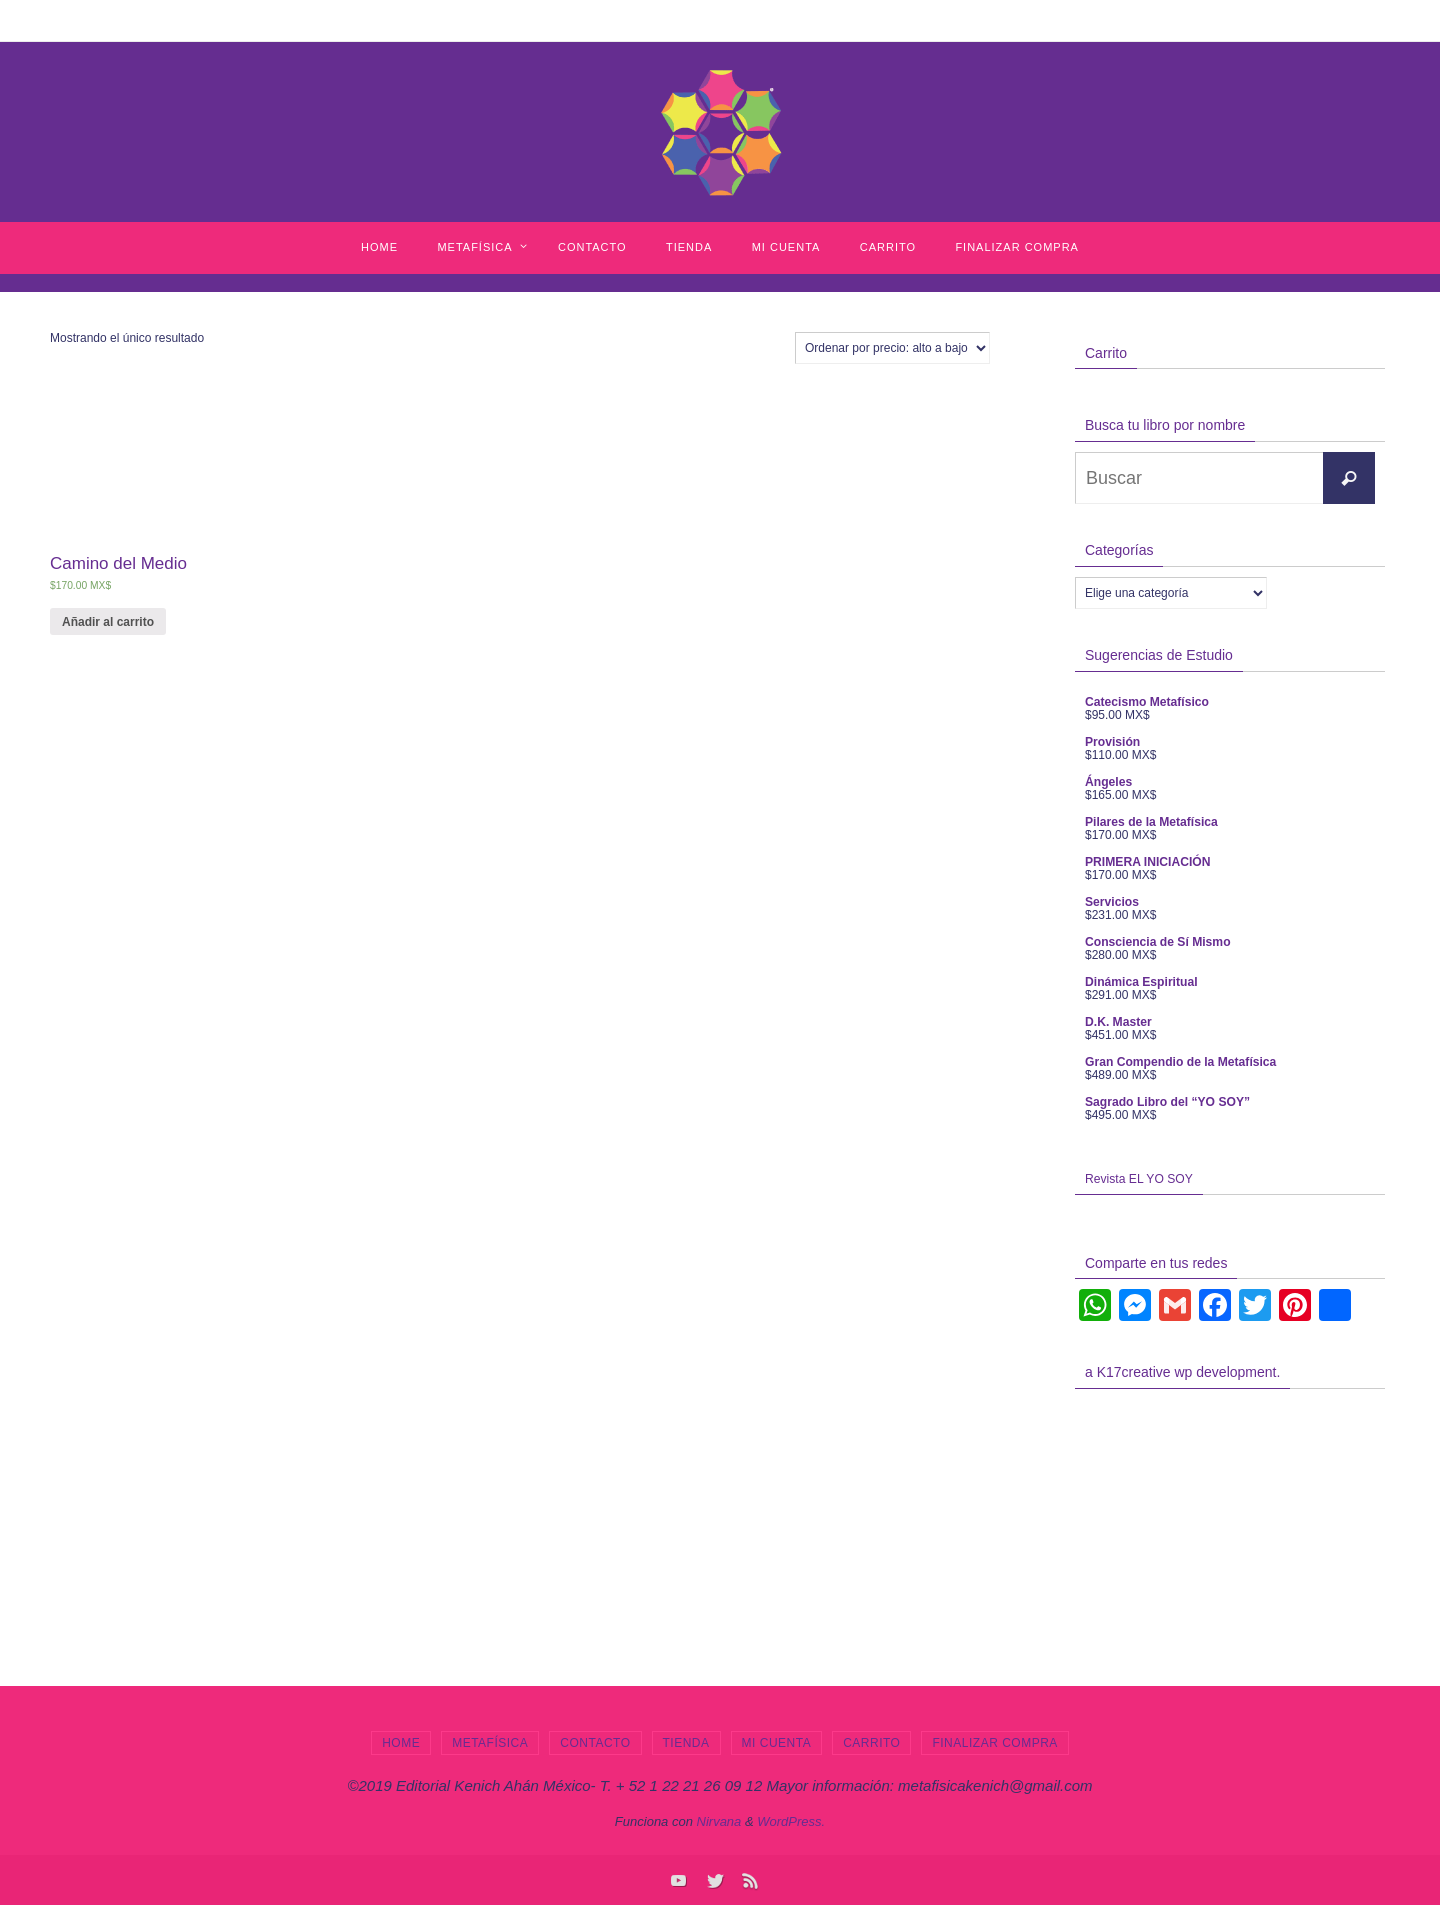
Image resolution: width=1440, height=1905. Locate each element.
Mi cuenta (777, 1743)
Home (401, 1743)
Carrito (871, 1743)
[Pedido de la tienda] (892, 348)
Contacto (595, 1743)
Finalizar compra (994, 1743)
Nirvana (719, 1821)
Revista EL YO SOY (1138, 1179)
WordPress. (791, 1821)
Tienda (686, 1743)
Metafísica (490, 1743)
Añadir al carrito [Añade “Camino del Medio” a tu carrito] (108, 622)
